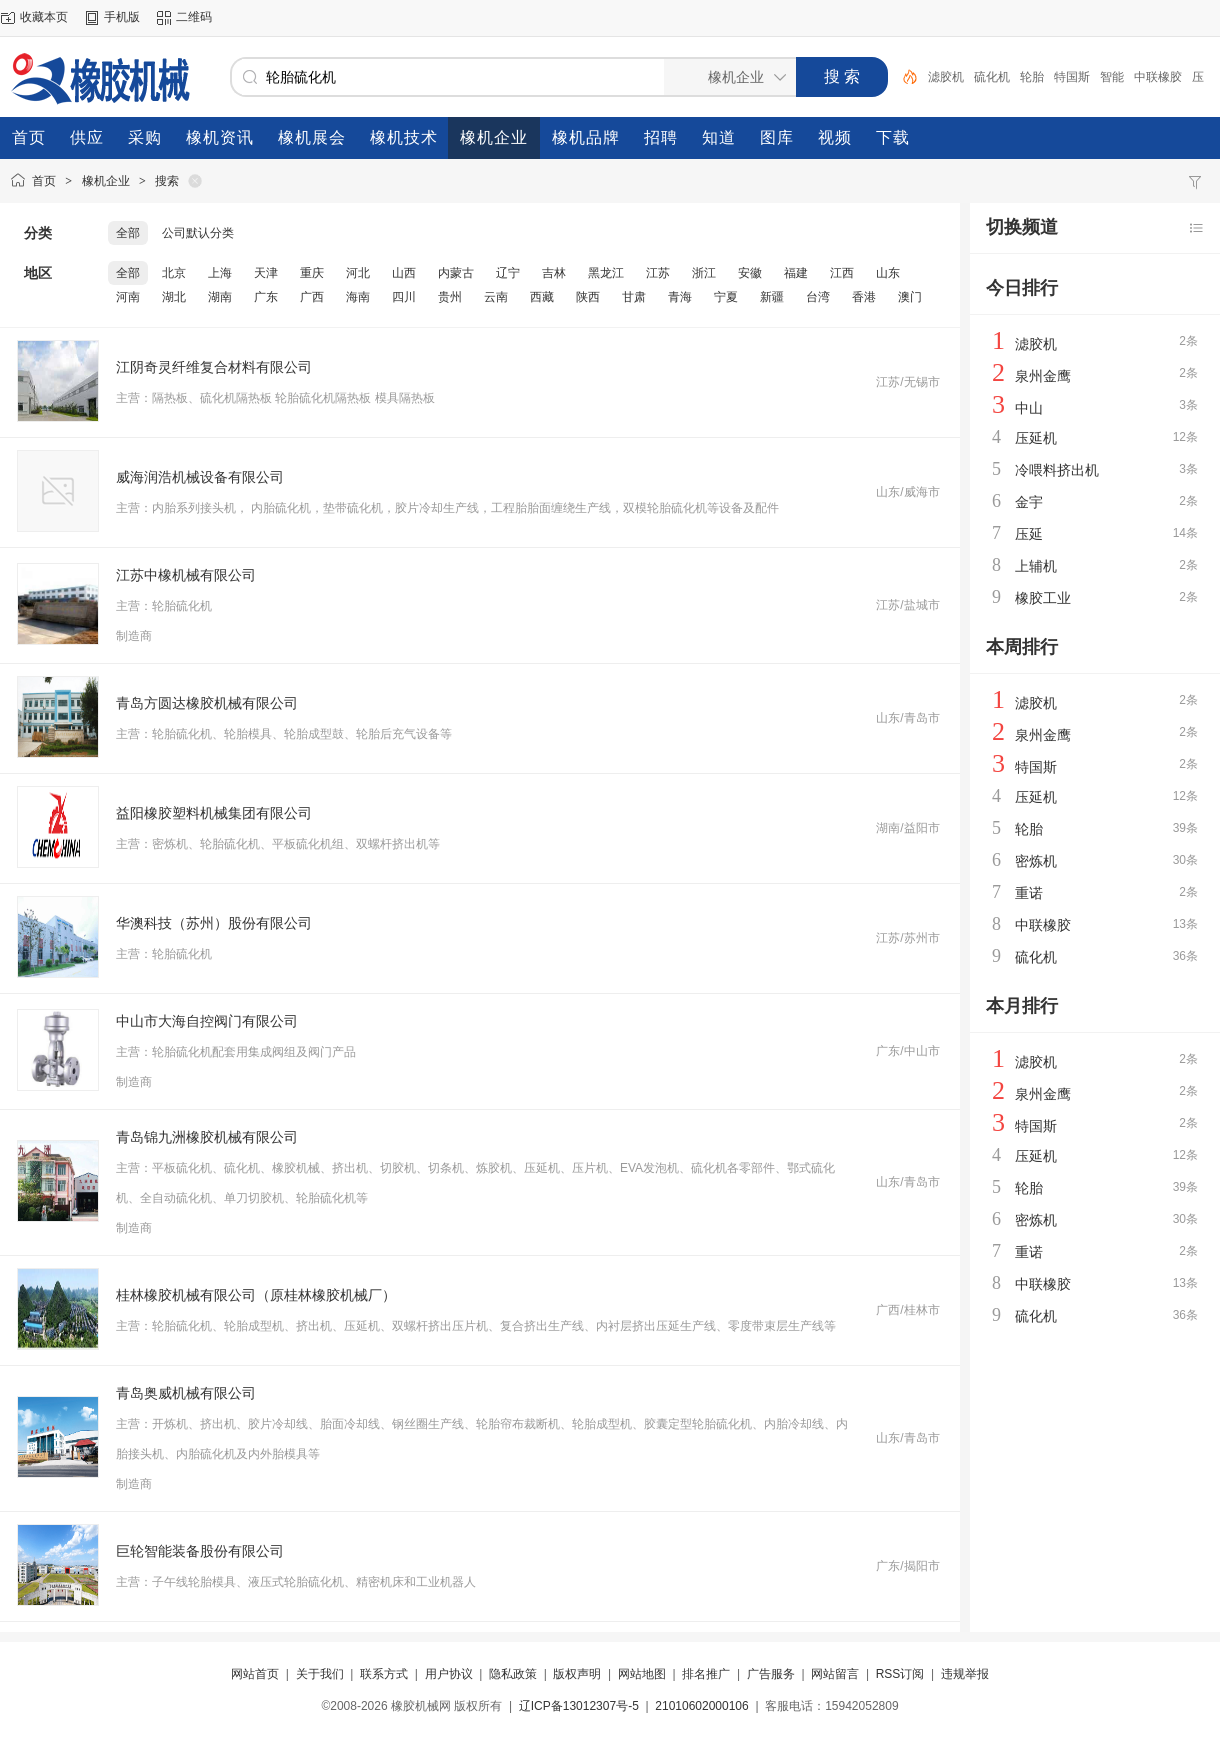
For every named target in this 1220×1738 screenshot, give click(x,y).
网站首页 (255, 1674)
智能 (1112, 77)
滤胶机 (946, 77)
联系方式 (384, 1674)
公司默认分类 (198, 233)
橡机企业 (106, 181)
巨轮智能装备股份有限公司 (200, 1551)
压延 (1029, 534)
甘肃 (634, 297)
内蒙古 (456, 273)
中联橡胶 (1158, 77)
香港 (864, 297)
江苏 (658, 273)
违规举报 (965, 1674)
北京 (174, 273)
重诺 (1029, 893)
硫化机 (992, 77)
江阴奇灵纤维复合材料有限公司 (214, 367)
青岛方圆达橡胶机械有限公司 (207, 703)
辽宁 (508, 273)
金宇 (1029, 502)
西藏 (542, 297)
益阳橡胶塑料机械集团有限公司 (214, 813)
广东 (266, 297)
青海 (680, 297)
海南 (358, 297)
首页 (44, 181)
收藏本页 (44, 17)
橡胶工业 (1043, 598)
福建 (796, 273)
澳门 (910, 297)
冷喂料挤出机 (1057, 470)
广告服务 (771, 1674)
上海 (220, 273)
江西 (842, 273)
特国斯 (1072, 77)
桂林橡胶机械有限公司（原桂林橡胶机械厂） (256, 1295)
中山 (1029, 408)
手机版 (122, 17)
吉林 (554, 273)
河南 (128, 297)
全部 (128, 233)
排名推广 (706, 1674)
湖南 (220, 297)
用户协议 (449, 1674)
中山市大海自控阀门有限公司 (207, 1021)
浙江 (704, 273)
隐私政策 (513, 1674)
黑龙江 (606, 273)
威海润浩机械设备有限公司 (200, 477)
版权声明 (577, 1674)
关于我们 (320, 1674)
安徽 (750, 273)
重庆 (312, 273)
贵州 (450, 297)
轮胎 (1032, 77)
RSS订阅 (900, 1674)
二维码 (194, 17)
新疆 (772, 297)
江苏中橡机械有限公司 (186, 575)
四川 (404, 297)
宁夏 (726, 297)
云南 (496, 297)
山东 (888, 273)
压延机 (1036, 438)
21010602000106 (701, 1706)
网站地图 (642, 1674)
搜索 (167, 181)
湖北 (174, 297)
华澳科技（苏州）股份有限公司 (214, 923)
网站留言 (835, 1674)
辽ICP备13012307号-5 (579, 1706)
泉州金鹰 (1043, 376)
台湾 (818, 297)
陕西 (588, 297)
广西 (312, 297)
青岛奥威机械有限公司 (186, 1393)
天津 (266, 273)
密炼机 (1036, 861)
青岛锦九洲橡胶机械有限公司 (207, 1137)
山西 (404, 273)
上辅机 (1036, 566)
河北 (358, 273)
